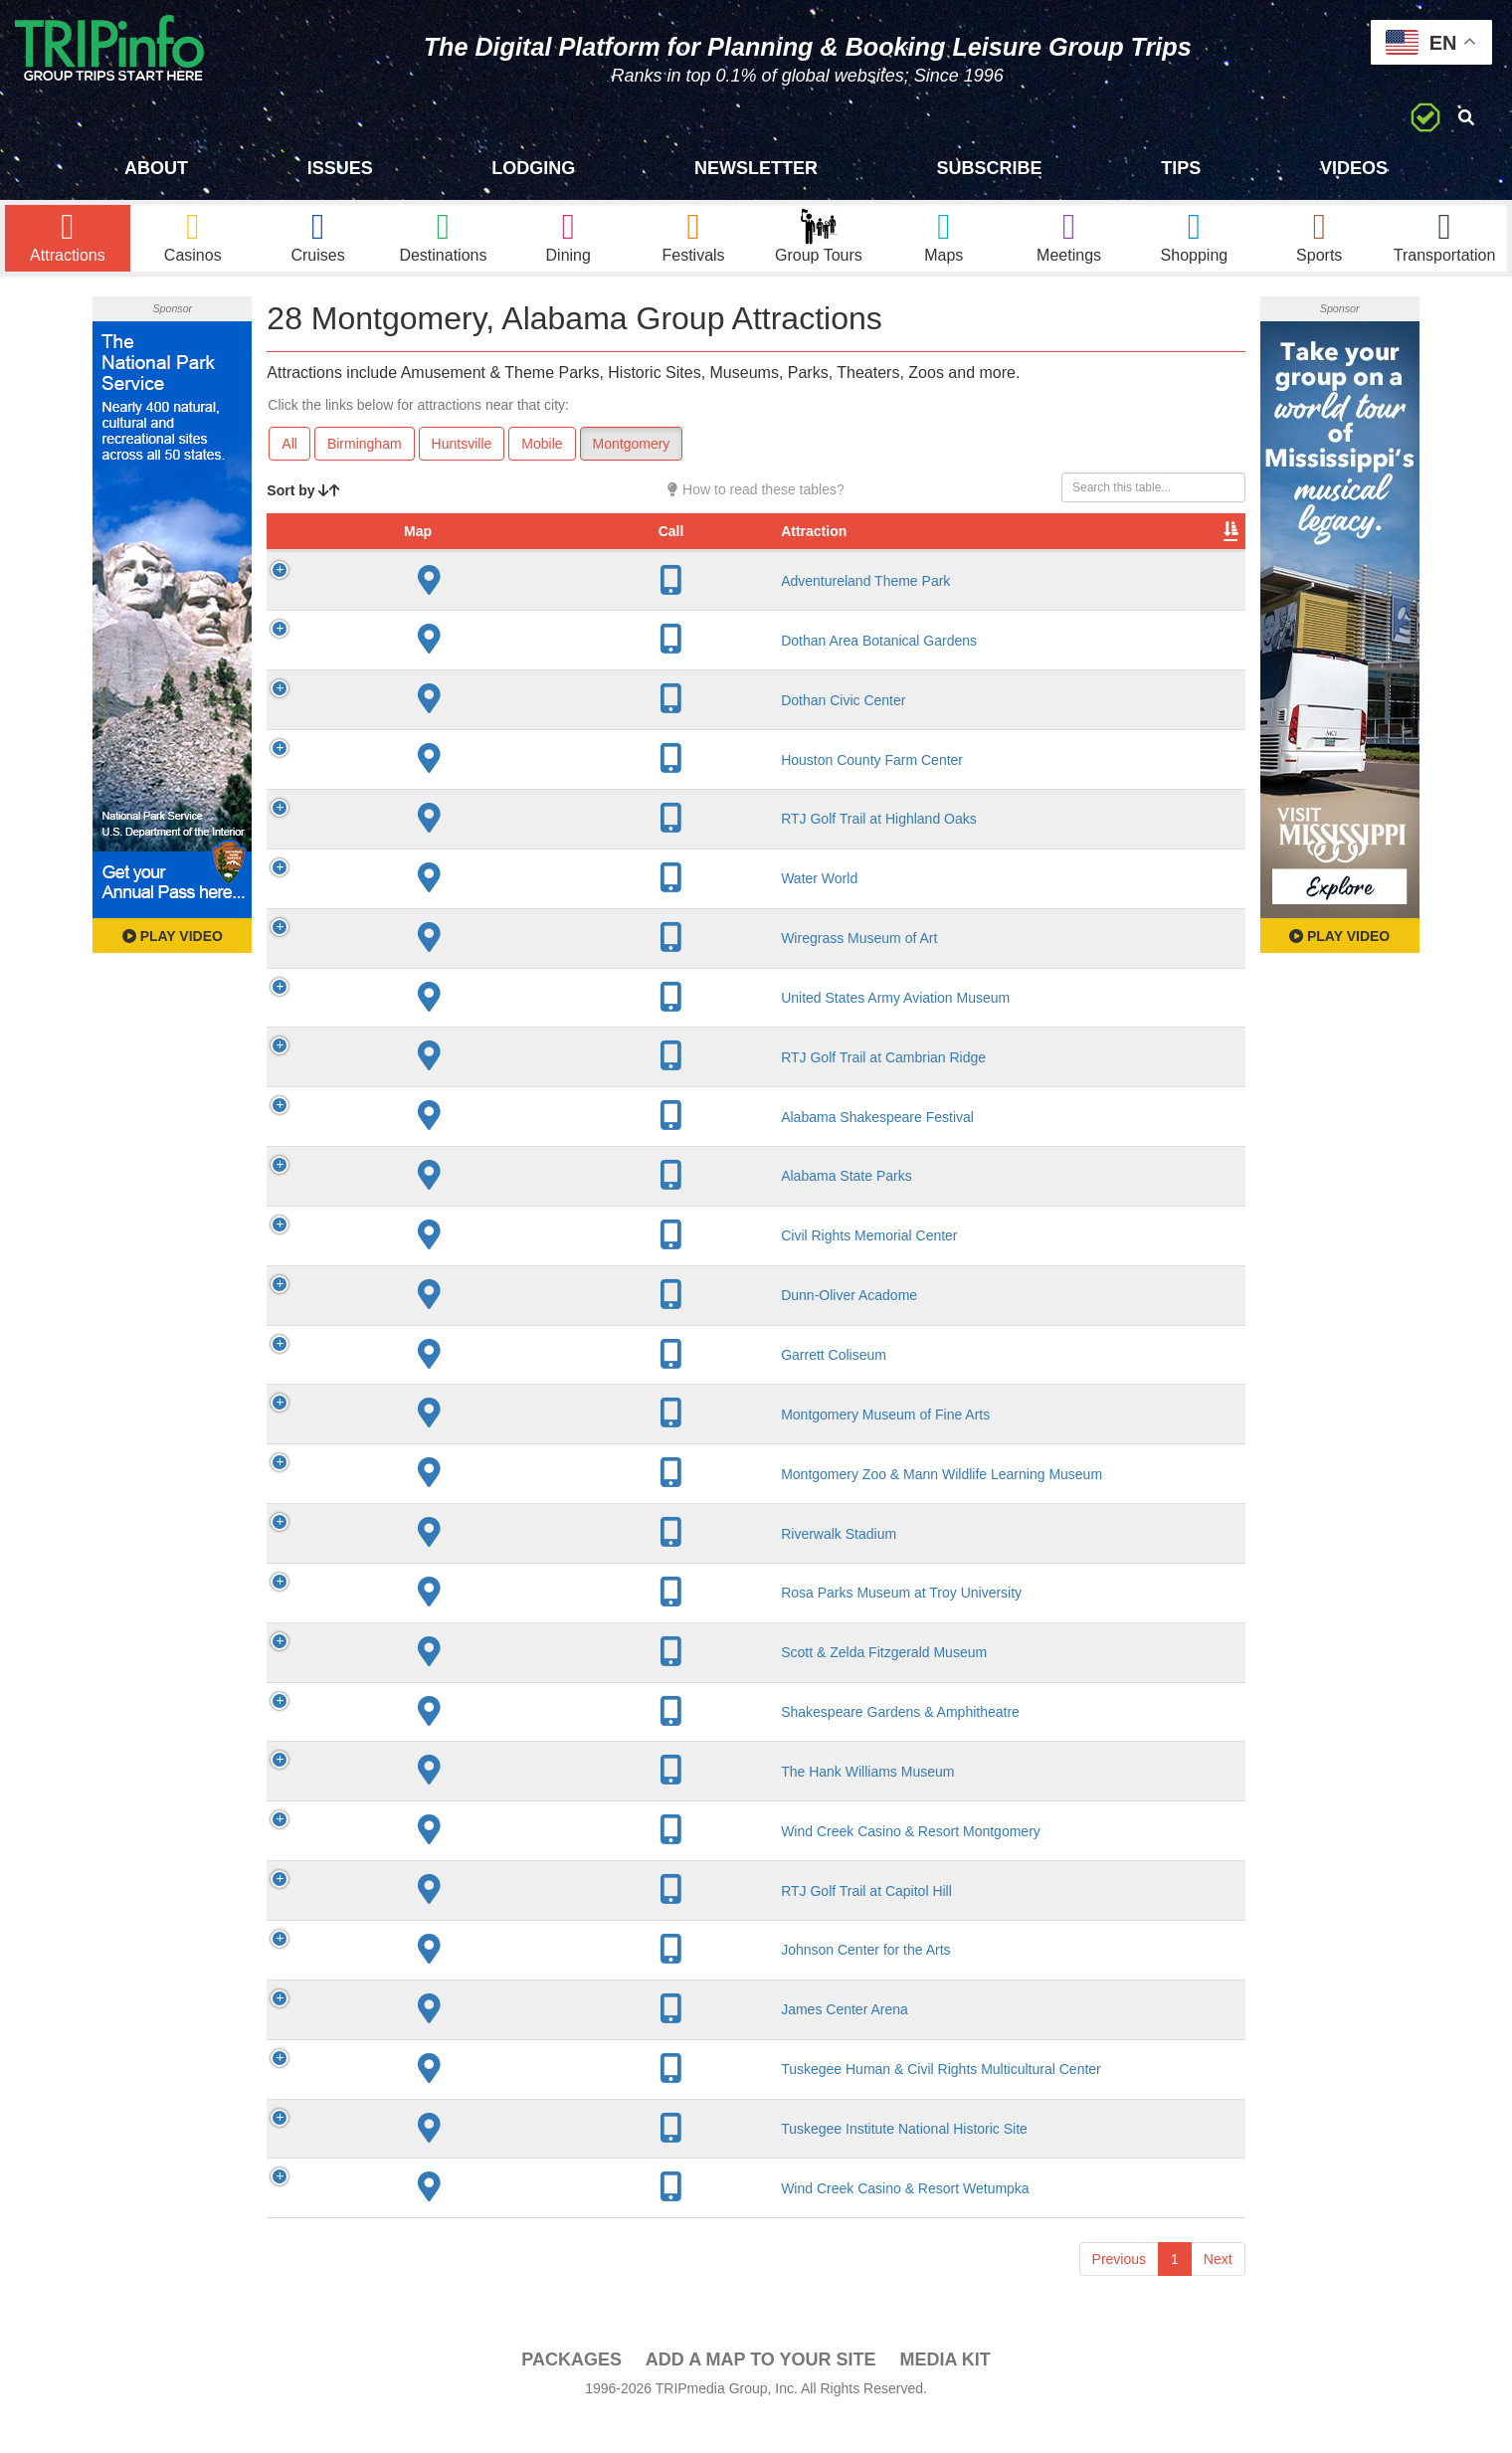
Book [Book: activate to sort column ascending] (1117, 566)
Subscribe (989, 168)
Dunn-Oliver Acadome (453, 1330)
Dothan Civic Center (447, 735)
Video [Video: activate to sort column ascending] (1043, 566)
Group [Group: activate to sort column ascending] (1194, 566)
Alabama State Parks (450, 1211)
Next (1218, 2294)
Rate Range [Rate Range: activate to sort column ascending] (814, 556)
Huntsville (462, 459)
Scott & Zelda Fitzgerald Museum (488, 1687)
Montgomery (631, 459)
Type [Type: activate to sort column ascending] (907, 566)
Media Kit (944, 2394)
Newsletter (756, 168)
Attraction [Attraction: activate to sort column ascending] (418, 566)
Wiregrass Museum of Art (463, 973)
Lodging (533, 168)
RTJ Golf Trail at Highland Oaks (483, 853)
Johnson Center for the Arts (469, 1984)
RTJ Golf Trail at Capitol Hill (470, 1926)
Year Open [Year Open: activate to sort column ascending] (720, 556)
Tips (1181, 168)
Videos (1354, 168)
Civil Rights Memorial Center (473, 1270)
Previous (1119, 2294)
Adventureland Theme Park (469, 616)
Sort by (303, 505)
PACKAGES (571, 2394)
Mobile (541, 459)
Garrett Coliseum (437, 1390)
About (156, 168)
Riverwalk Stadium (442, 1569)
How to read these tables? (756, 504)
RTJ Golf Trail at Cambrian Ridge (487, 1092)
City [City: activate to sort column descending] (622, 566)
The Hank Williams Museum (471, 1806)
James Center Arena (448, 2044)
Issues (340, 168)
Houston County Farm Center (476, 795)
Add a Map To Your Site (761, 2394)
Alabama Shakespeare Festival (481, 1152)
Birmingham (364, 459)
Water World (423, 913)
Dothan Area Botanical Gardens (483, 675)
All (289, 459)
